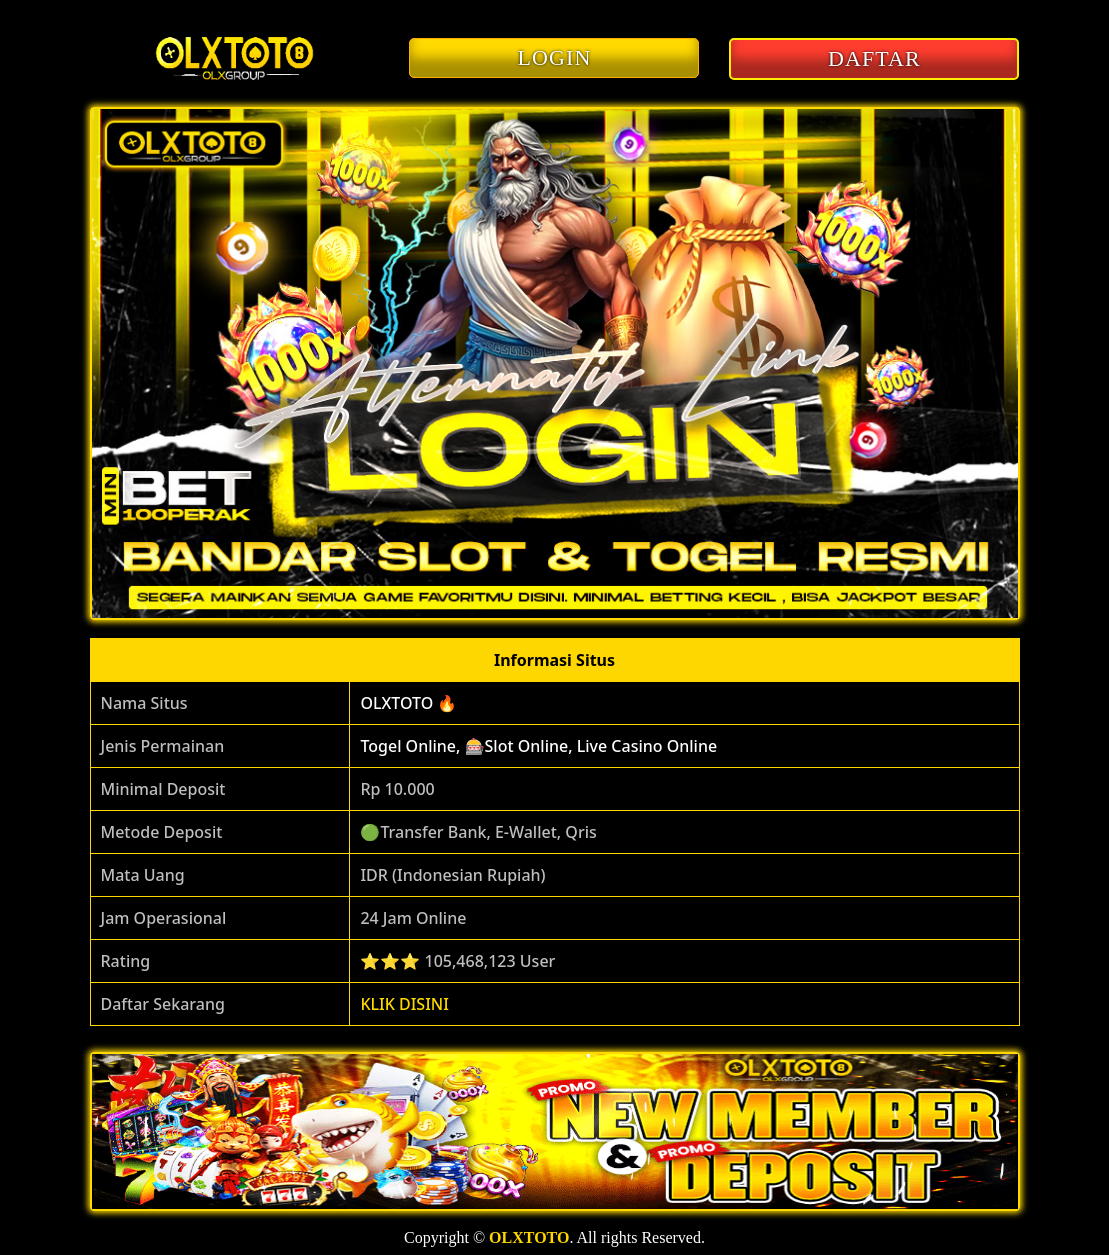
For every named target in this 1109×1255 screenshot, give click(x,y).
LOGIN (555, 57)
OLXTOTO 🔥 (408, 703)
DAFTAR (874, 58)
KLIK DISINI (404, 1004)
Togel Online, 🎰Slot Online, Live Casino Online (538, 746)
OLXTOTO (529, 1237)
